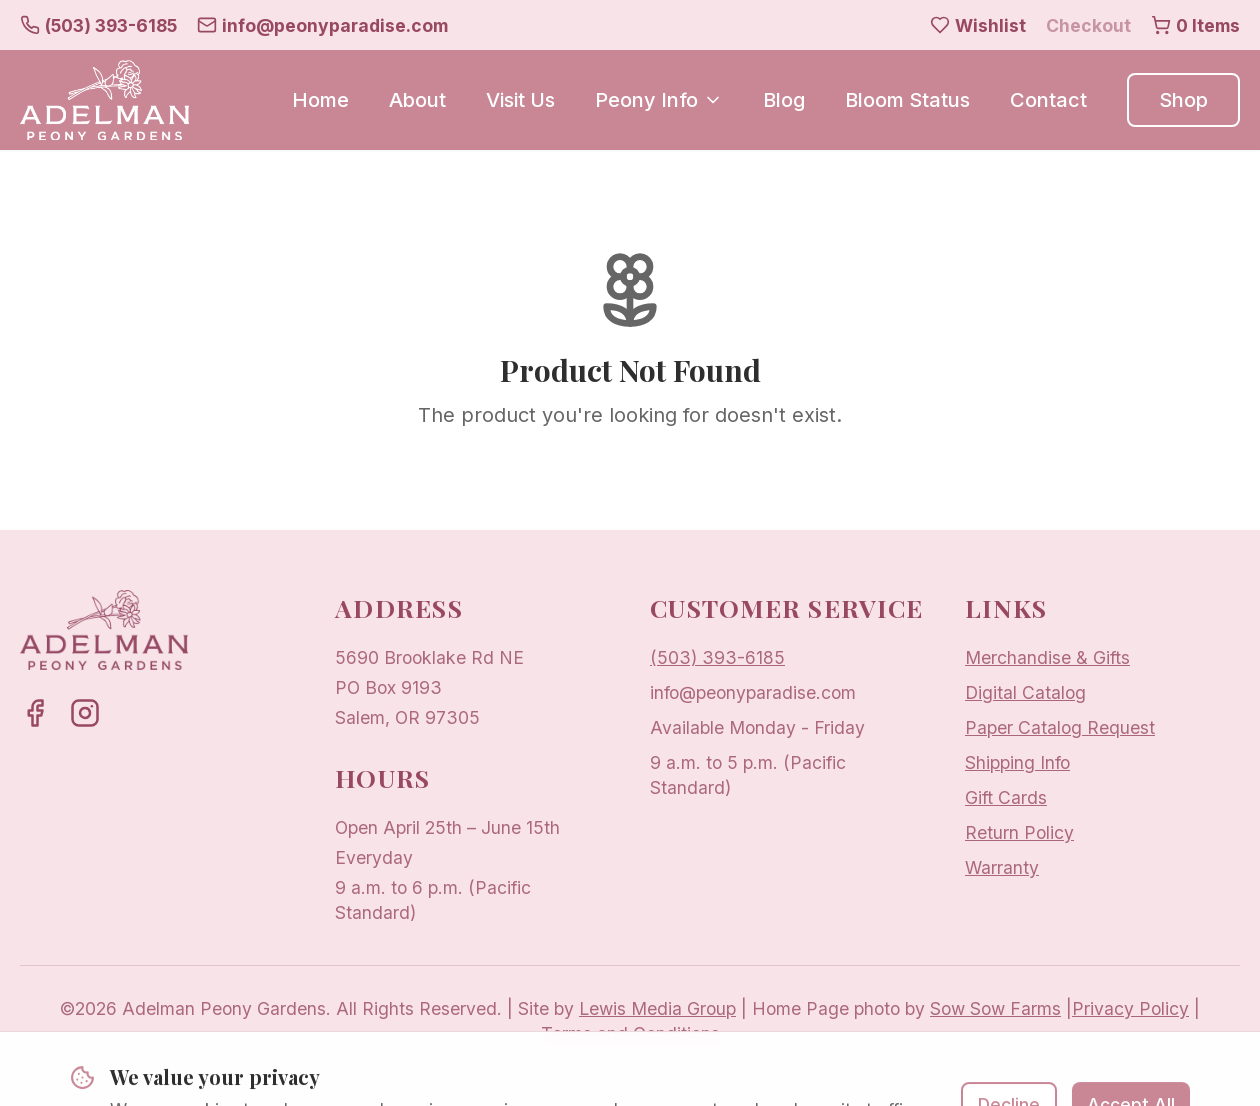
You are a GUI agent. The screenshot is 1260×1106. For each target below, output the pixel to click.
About (417, 100)
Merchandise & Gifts (1047, 657)
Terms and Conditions (630, 1033)
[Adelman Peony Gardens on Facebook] (35, 713)
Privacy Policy (1130, 1008)
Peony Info (659, 100)
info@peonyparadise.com (753, 692)
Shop (1183, 100)
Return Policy (1019, 832)
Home (320, 100)
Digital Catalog (1025, 692)
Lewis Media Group (657, 1008)
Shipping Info (1017, 762)
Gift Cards (1006, 797)
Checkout (1088, 25)
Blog (784, 100)
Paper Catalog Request (1060, 727)
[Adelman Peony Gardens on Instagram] (85, 713)
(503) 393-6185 (717, 657)
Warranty (1002, 867)
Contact (1048, 100)
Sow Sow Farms (995, 1008)
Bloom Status (907, 100)
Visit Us (520, 100)
